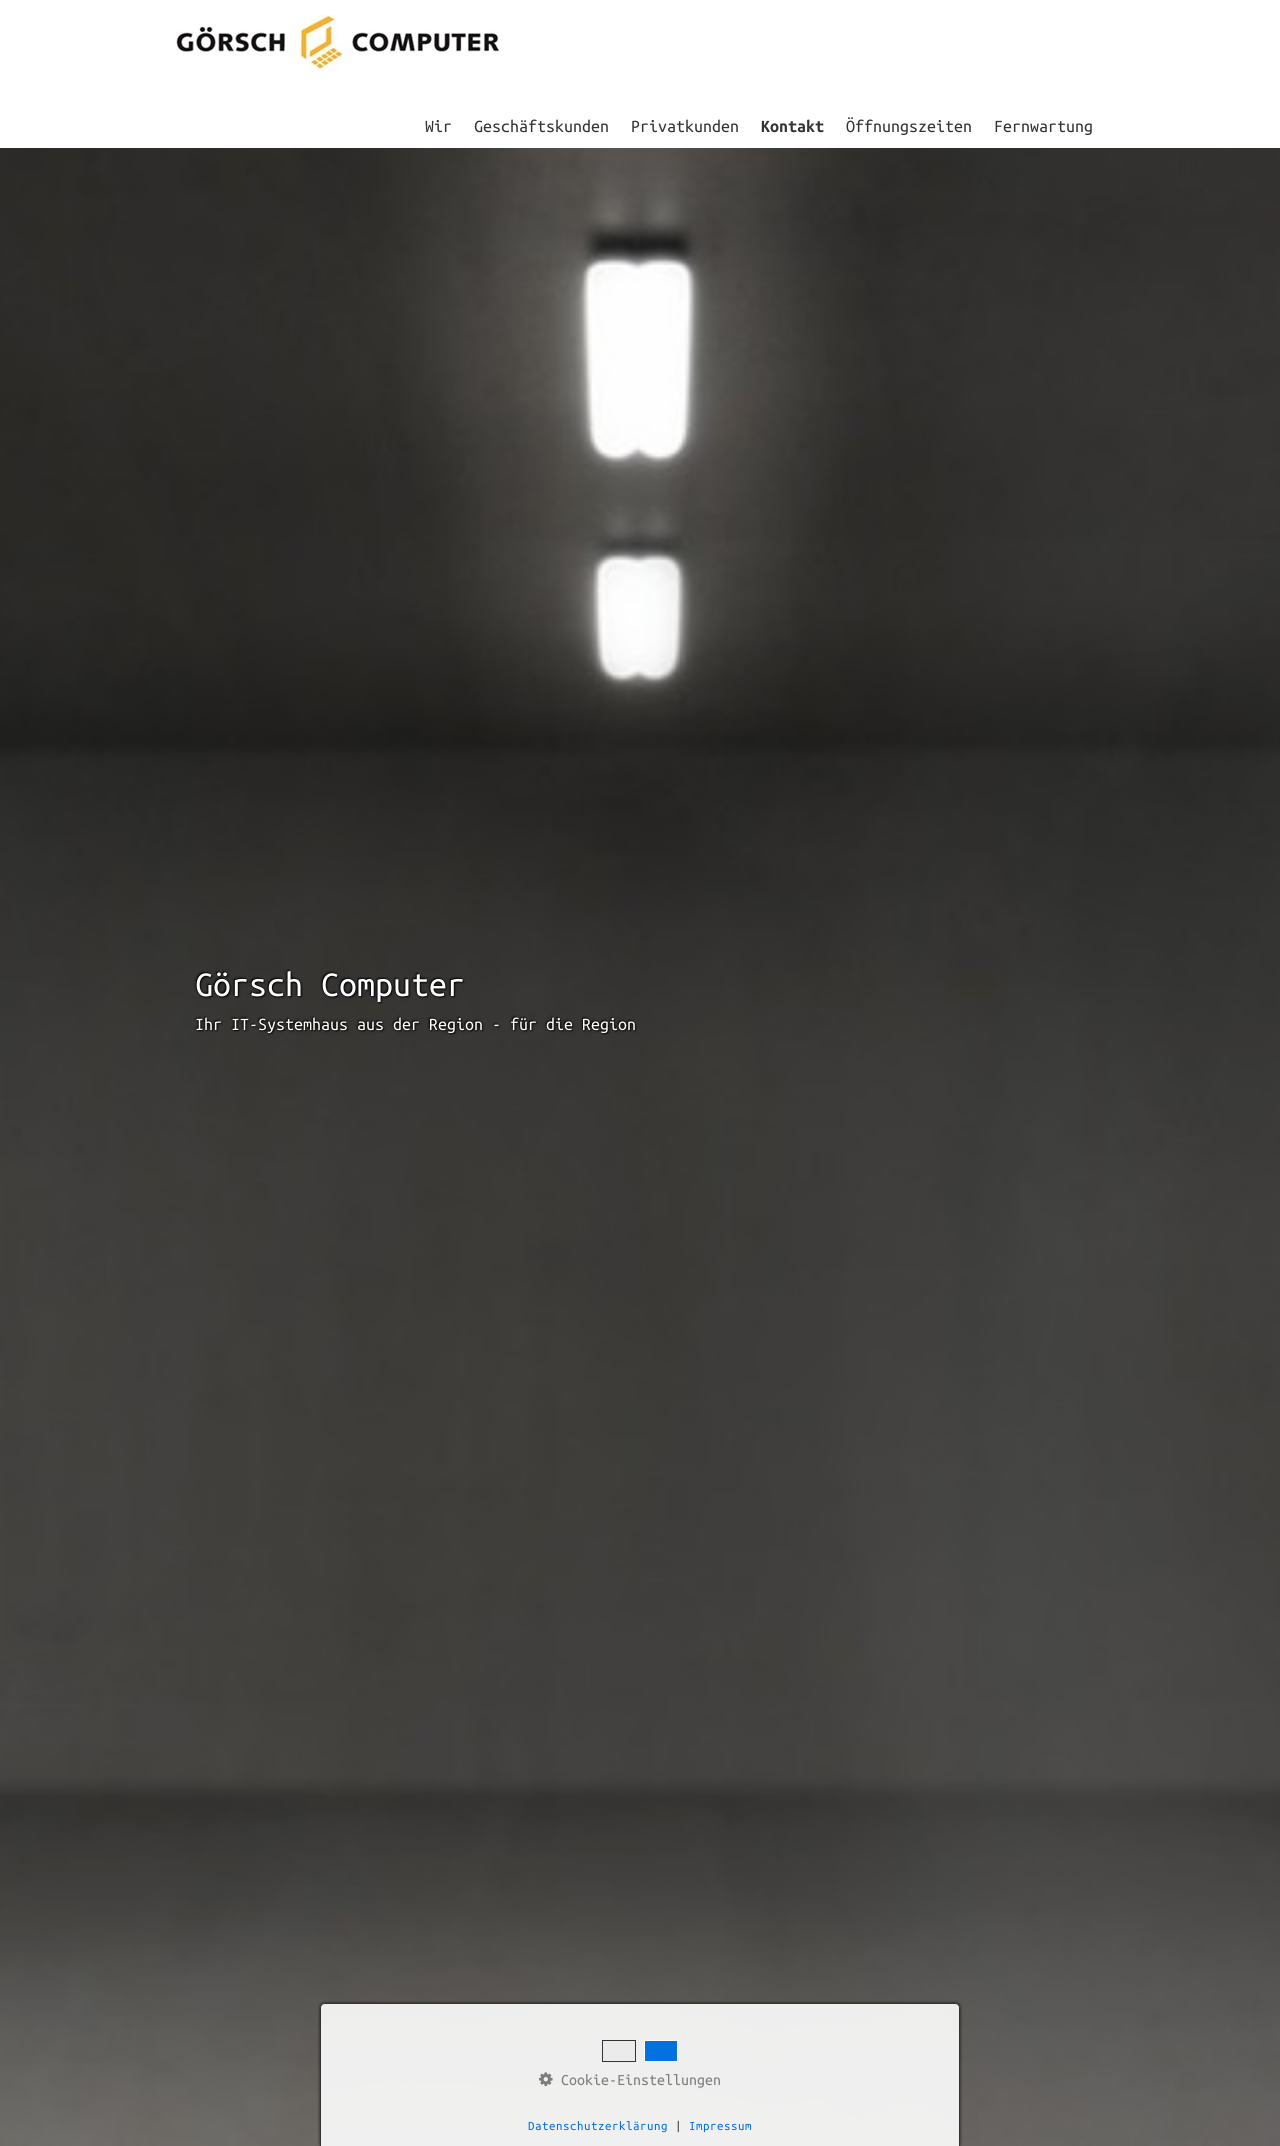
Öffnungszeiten (909, 126)
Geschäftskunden (541, 126)
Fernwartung (1043, 126)
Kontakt (792, 126)
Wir (438, 126)
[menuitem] (439, 126)
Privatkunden (685, 126)
